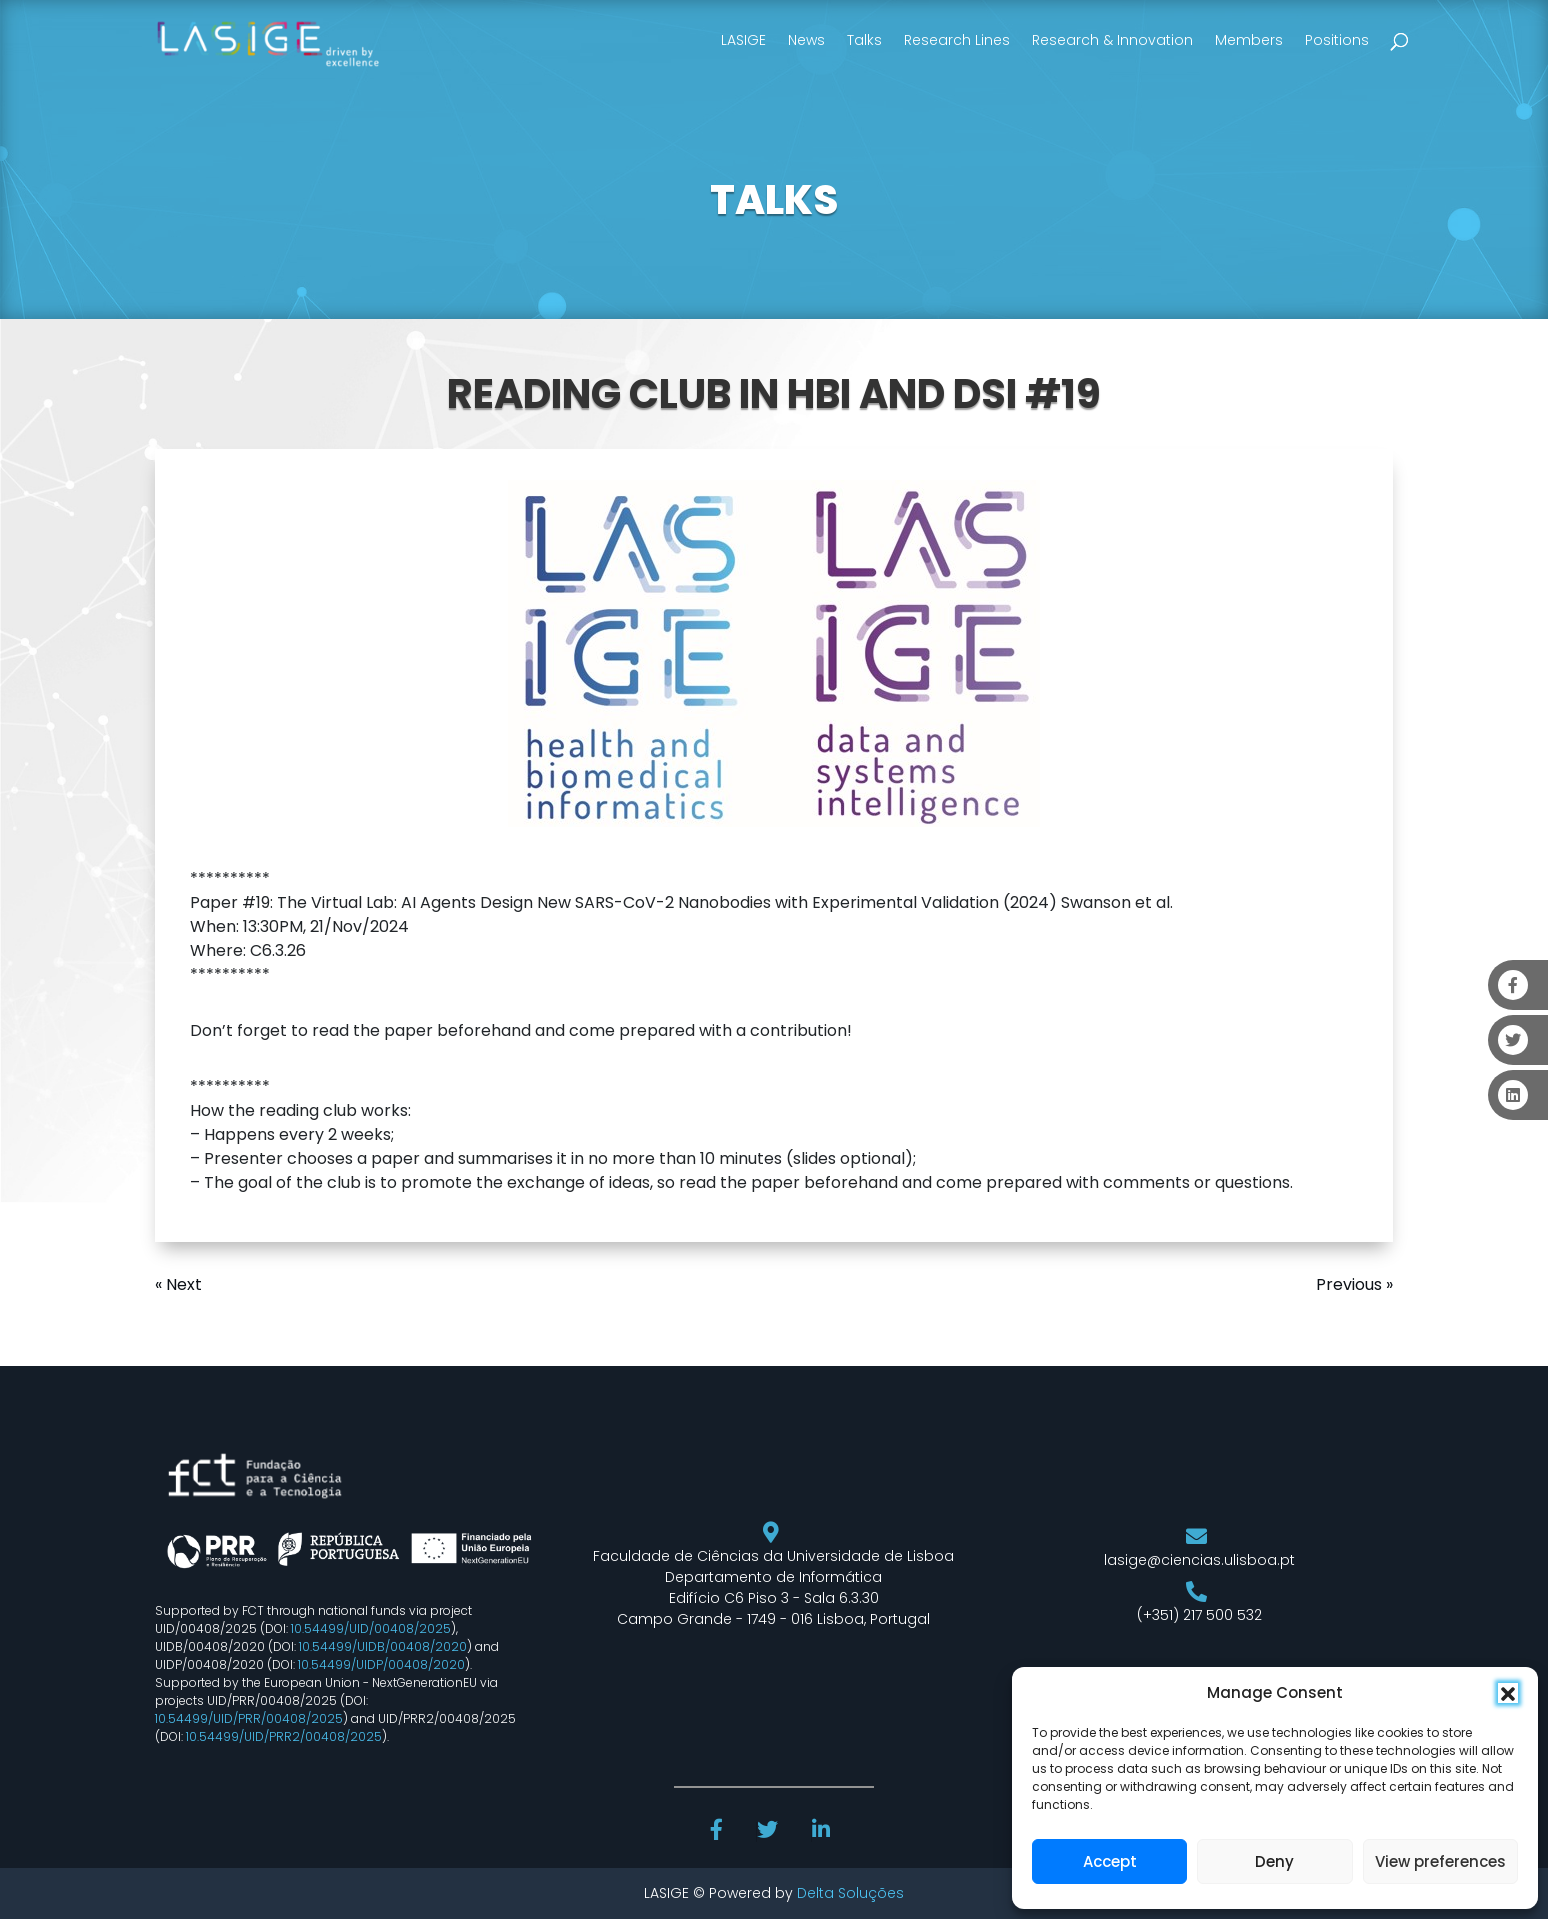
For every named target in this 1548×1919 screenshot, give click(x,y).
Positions (1337, 40)
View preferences (1440, 1861)
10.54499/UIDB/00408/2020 (383, 1646)
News (806, 40)
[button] (1508, 1693)
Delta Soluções (850, 1893)
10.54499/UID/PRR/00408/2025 (249, 1718)
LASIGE (743, 40)
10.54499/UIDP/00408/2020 (381, 1664)
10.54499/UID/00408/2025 (371, 1628)
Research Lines (957, 40)
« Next (178, 1284)
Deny (1274, 1861)
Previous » (1354, 1284)
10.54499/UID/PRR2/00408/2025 (284, 1736)
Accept (1110, 1861)
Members (1249, 40)
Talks (864, 40)
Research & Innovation (1112, 40)
